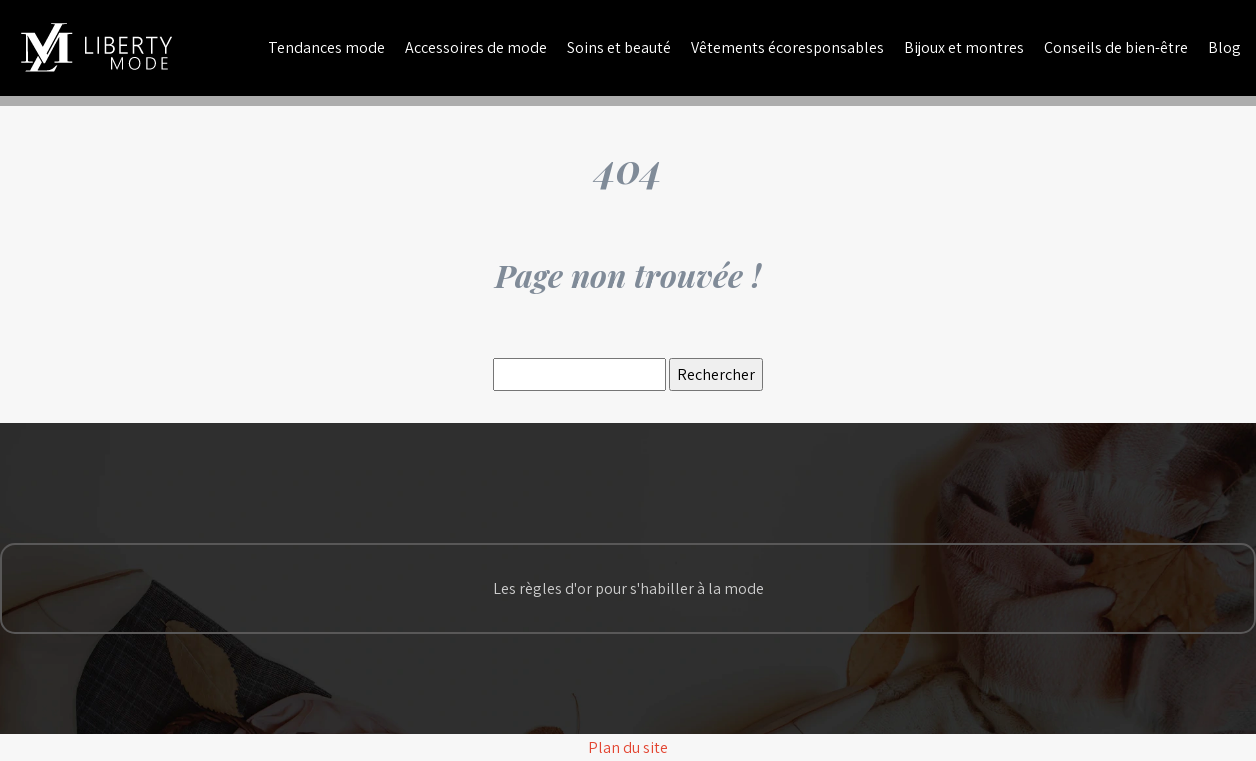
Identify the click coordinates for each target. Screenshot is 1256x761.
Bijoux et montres (964, 47)
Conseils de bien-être (1116, 47)
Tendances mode (326, 47)
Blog (1224, 47)
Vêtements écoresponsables (787, 47)
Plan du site (628, 747)
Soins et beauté (619, 47)
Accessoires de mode (476, 47)
